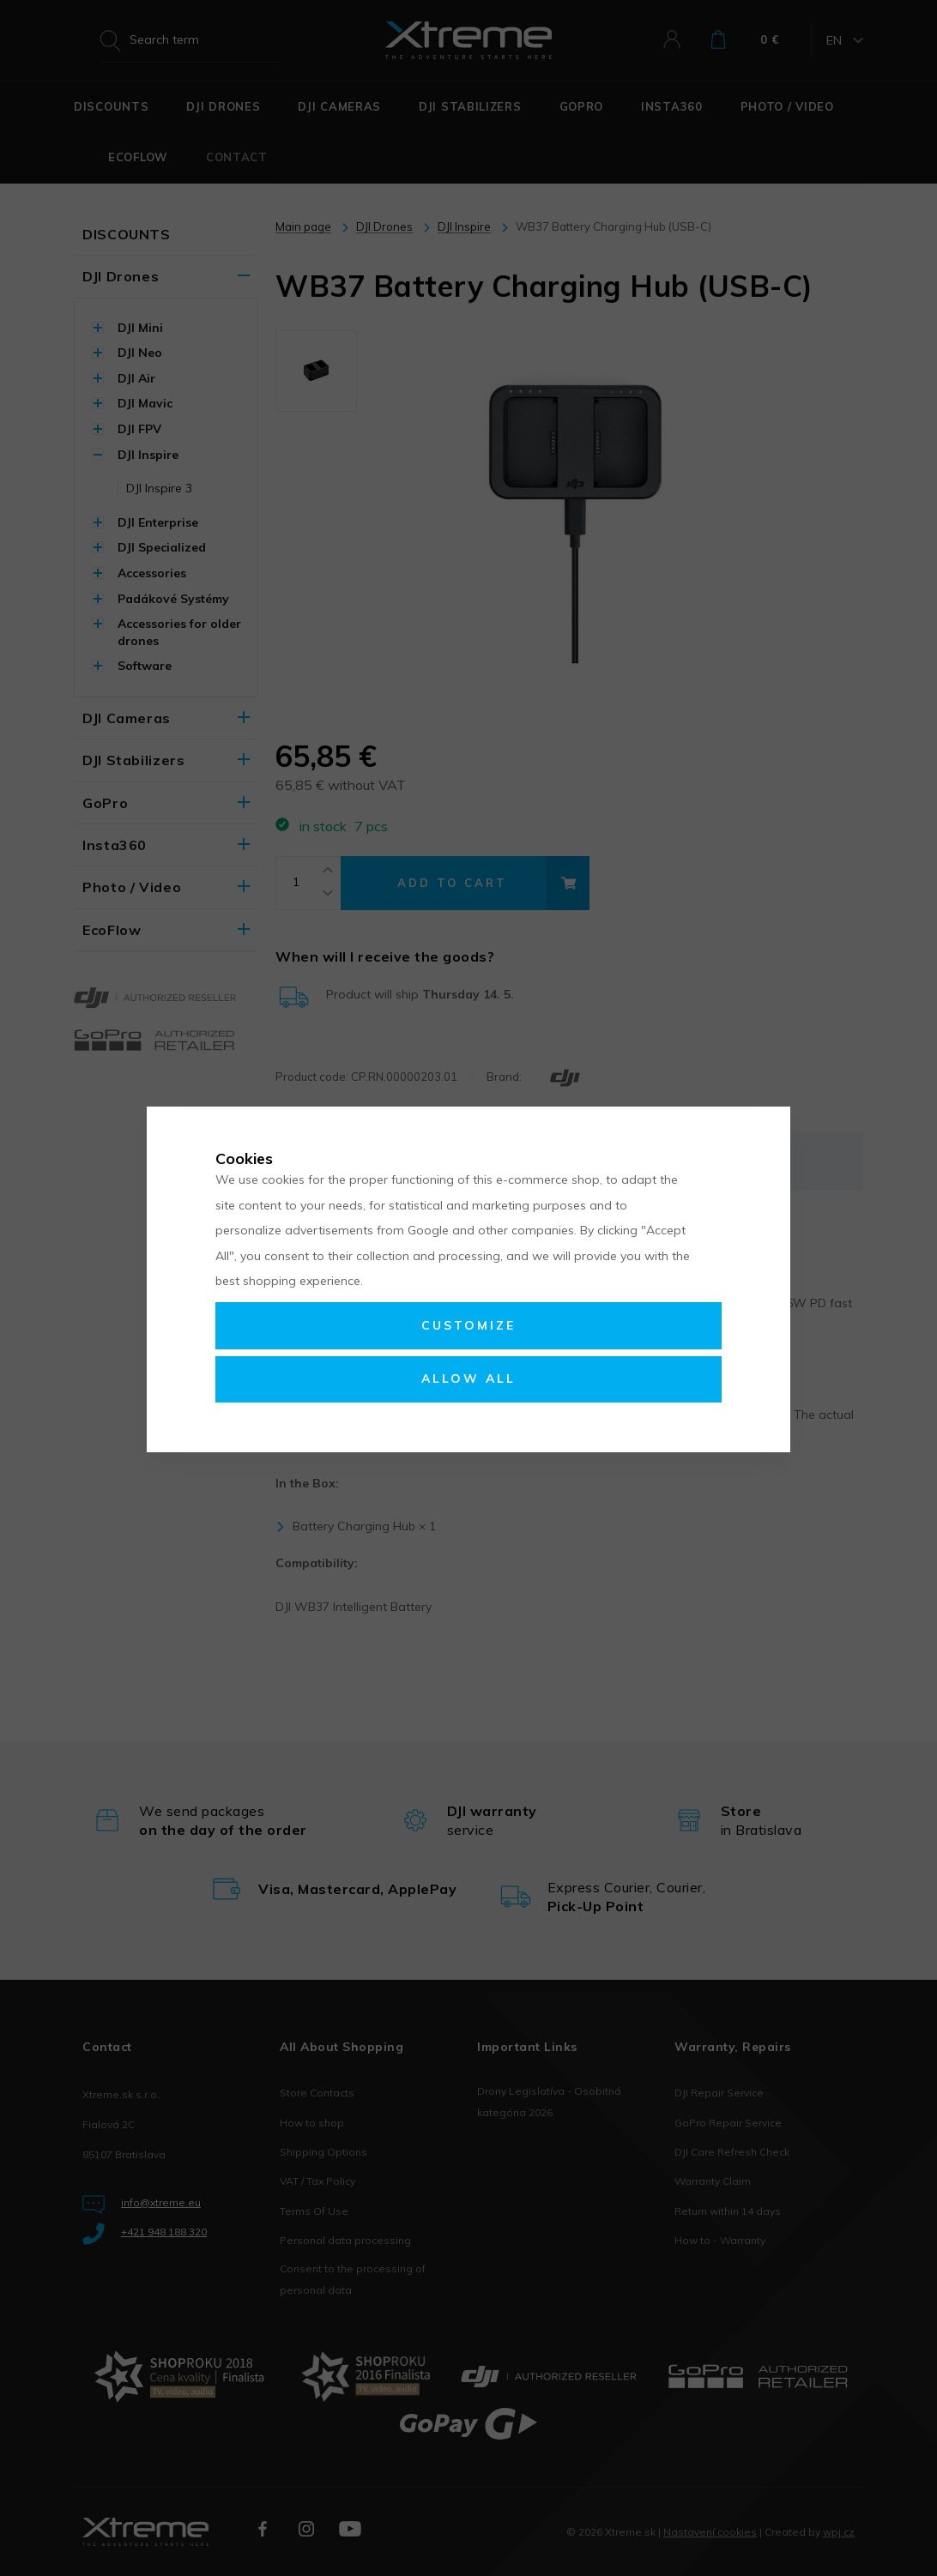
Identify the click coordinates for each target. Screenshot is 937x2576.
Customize (468, 1325)
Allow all (468, 1378)
